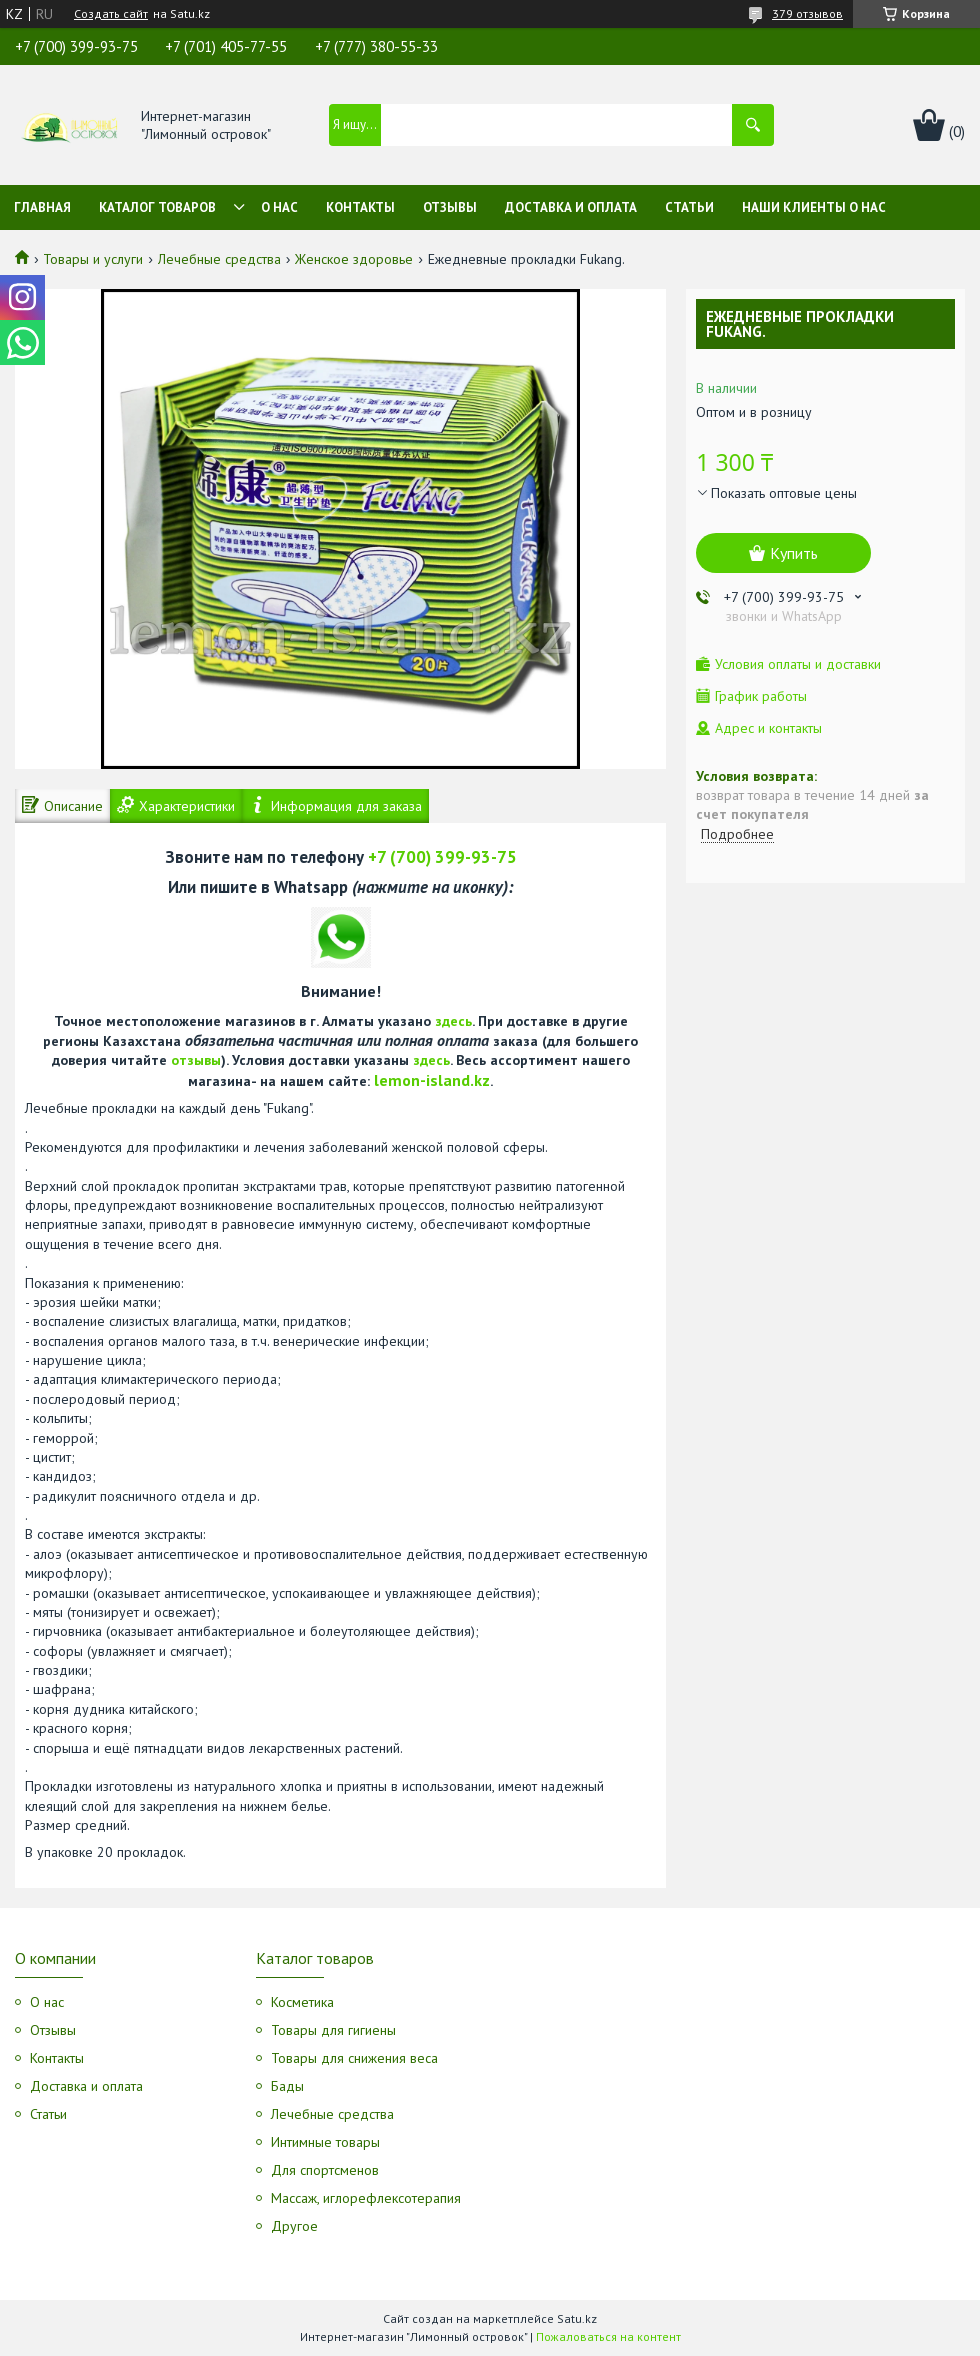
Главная (42, 207)
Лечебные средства (219, 259)
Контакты (360, 207)
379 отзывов (807, 13)
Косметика (302, 2002)
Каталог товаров (157, 207)
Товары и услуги (93, 259)
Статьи (689, 207)
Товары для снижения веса (354, 2058)
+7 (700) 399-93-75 (442, 857)
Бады (287, 2086)
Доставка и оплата (571, 207)
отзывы (196, 1060)
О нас (279, 207)
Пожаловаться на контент (608, 2336)
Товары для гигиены (333, 2030)
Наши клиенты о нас (814, 207)
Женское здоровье (354, 259)
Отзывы (450, 207)
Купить (794, 553)
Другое (294, 2226)
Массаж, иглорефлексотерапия (366, 2198)
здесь (453, 1021)
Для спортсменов (325, 2170)
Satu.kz (577, 2318)
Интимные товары (325, 2142)
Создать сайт (111, 14)
